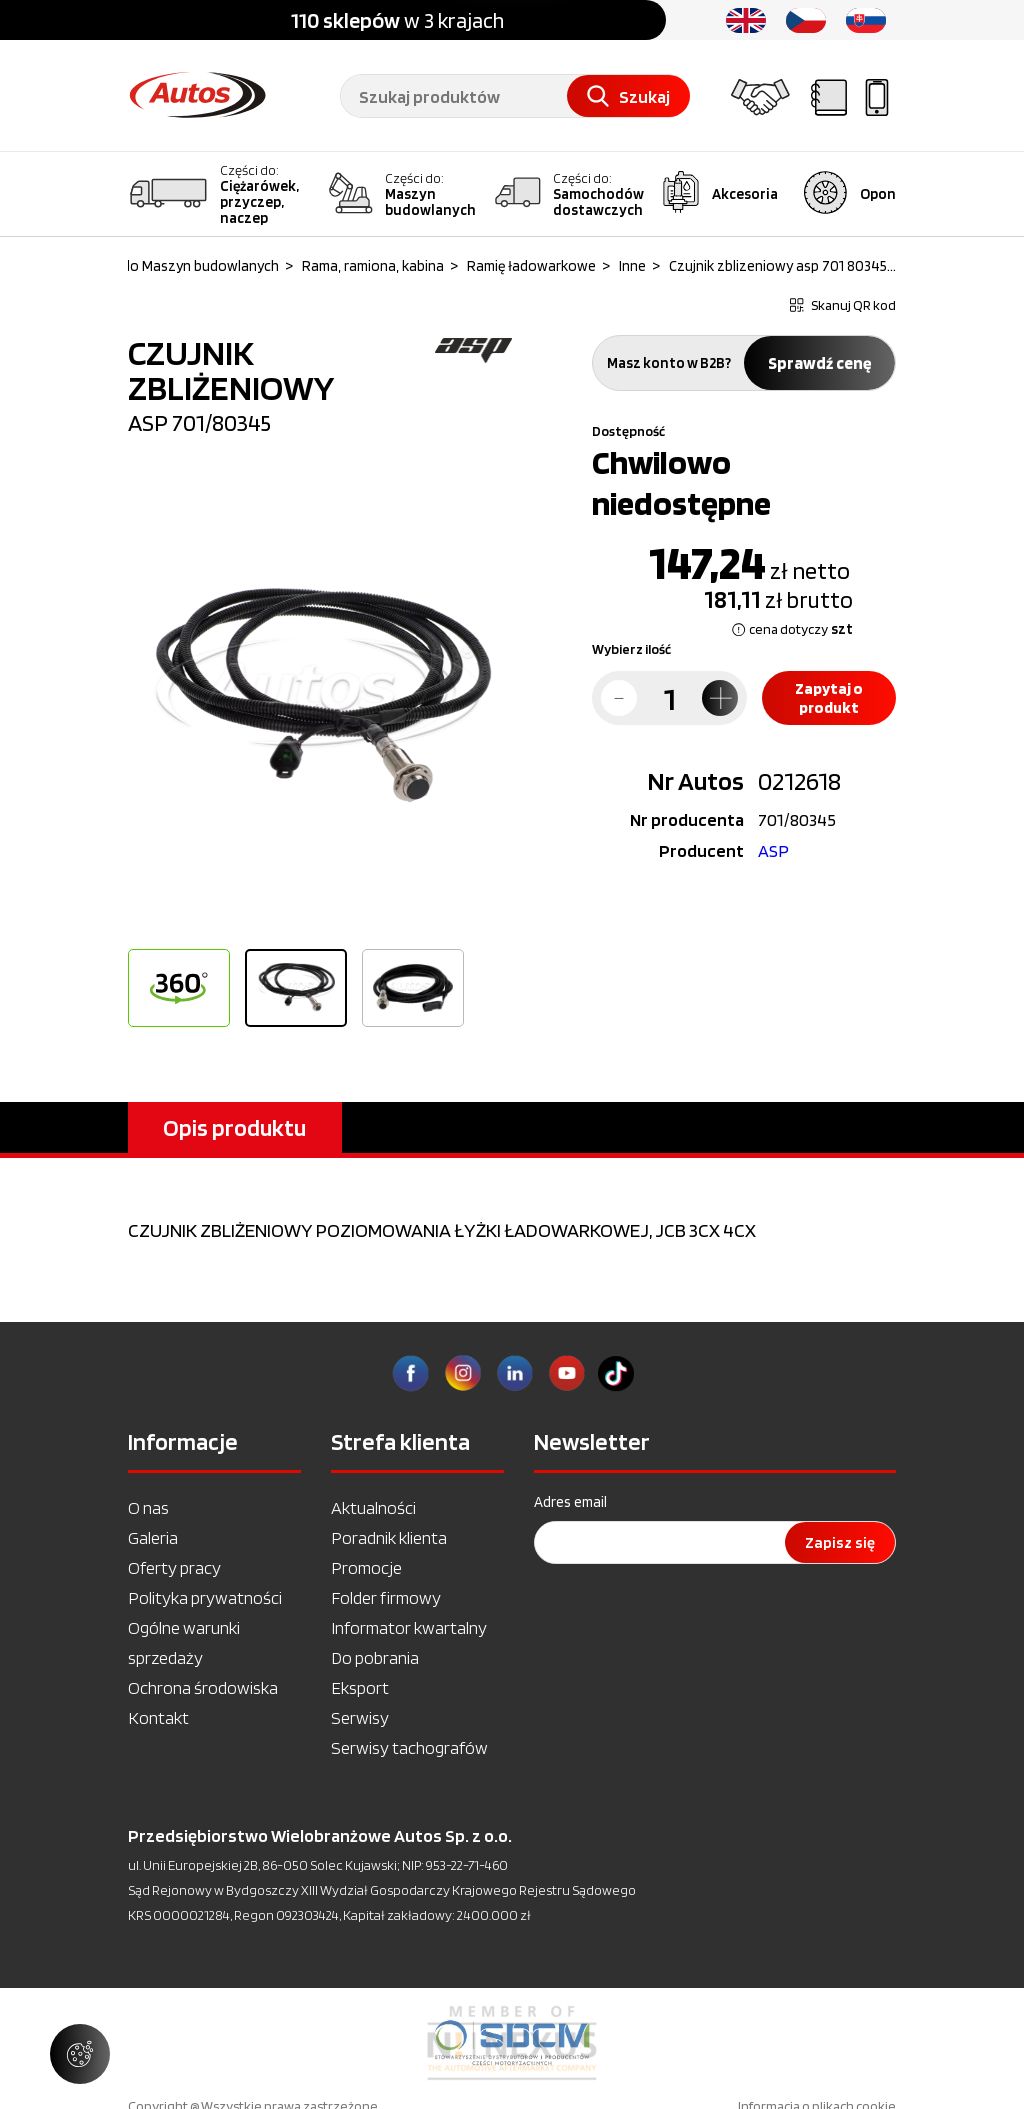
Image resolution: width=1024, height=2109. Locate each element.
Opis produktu (234, 1127)
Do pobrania (375, 1657)
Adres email (570, 1502)
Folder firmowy (386, 1597)
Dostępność (628, 431)
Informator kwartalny (409, 1627)
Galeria (153, 1537)
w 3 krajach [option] (397, 20)
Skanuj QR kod (843, 305)
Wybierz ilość (631, 649)
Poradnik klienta (389, 1537)
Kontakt (158, 1717)
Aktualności (373, 1507)
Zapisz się (840, 1542)
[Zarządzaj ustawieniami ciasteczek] (80, 2054)
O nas (148, 1507)
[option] (320, 699)
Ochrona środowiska (203, 1687)
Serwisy (360, 1717)
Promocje (366, 1567)
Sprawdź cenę (819, 363)
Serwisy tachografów (409, 1747)
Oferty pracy (174, 1567)
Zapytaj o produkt (829, 698)
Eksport (360, 1687)
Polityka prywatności (205, 1597)
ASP (773, 850)
